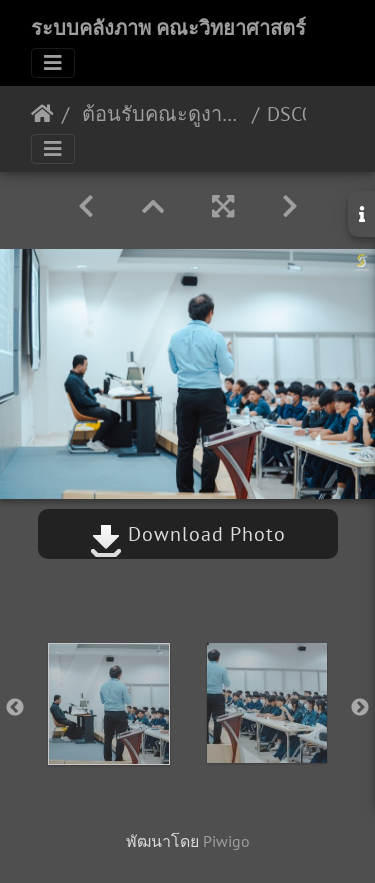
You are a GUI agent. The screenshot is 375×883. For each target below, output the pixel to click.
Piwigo (226, 841)
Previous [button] (15, 708)
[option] (109, 704)
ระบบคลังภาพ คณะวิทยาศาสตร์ (168, 28)
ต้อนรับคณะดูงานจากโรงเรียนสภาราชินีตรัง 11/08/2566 (160, 114)
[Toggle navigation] (53, 63)
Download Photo (188, 534)
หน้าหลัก (42, 114)
